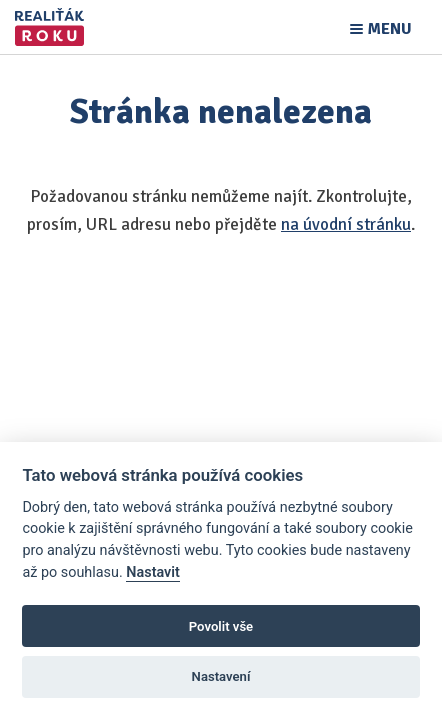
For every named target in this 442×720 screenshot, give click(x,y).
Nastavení (221, 676)
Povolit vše (221, 626)
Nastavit (153, 572)
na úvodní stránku (346, 224)
